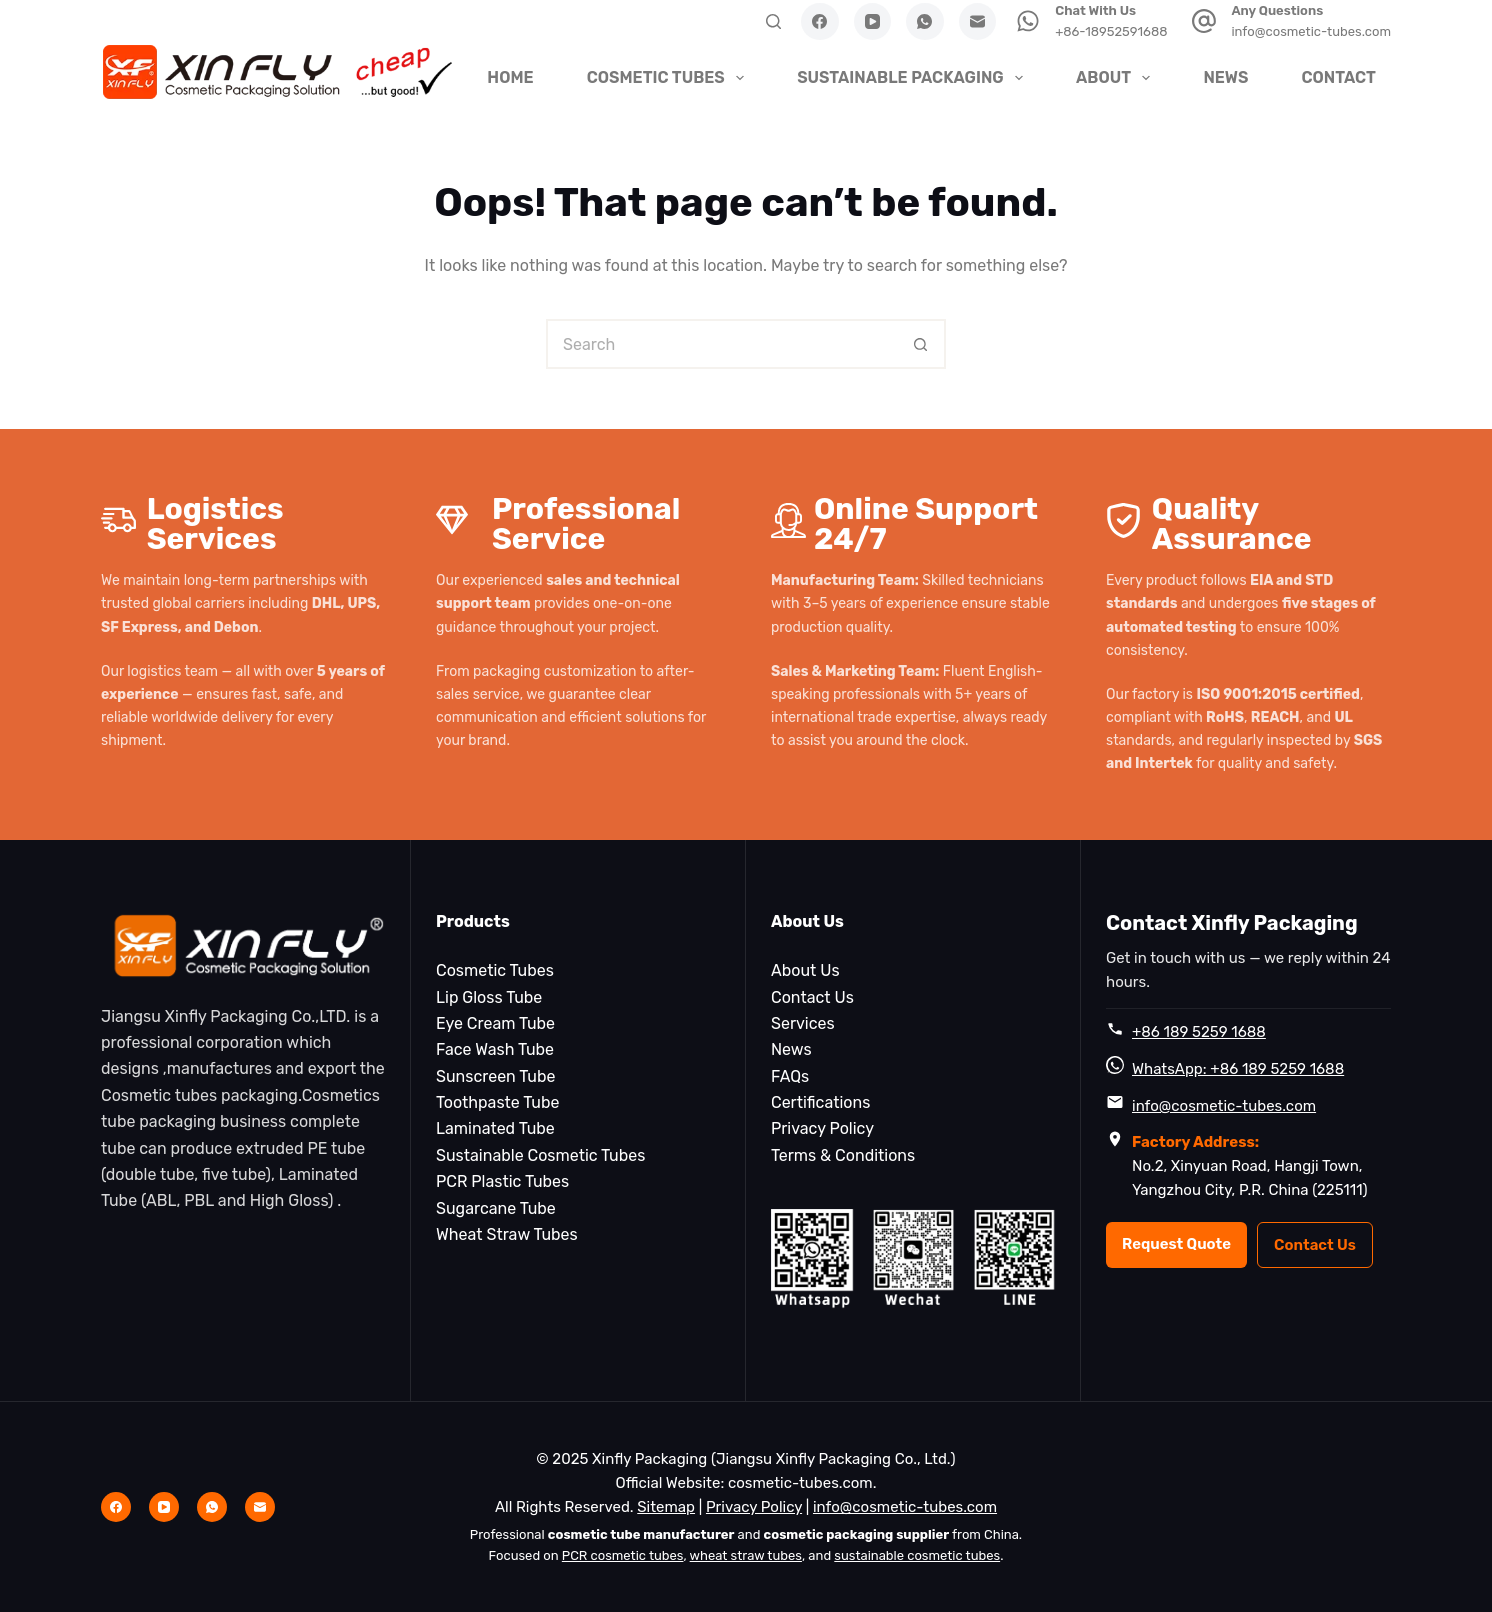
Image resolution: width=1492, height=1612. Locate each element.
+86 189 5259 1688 (1199, 1032)
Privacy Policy (822, 1128)
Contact (1339, 77)
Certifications (820, 1102)
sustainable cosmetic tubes (917, 1555)
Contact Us (812, 997)
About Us (805, 970)
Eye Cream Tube (495, 1023)
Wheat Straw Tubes (507, 1234)
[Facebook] (820, 22)
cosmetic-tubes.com (800, 1483)
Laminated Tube (495, 1128)
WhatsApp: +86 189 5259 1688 (1238, 1069)
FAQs (790, 1076)
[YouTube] (873, 22)
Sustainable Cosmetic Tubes (540, 1155)
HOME (510, 77)
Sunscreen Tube (495, 1076)
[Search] (773, 21)
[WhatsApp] (925, 22)
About (1115, 78)
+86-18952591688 (1111, 31)
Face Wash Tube (495, 1049)
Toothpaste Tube (497, 1102)
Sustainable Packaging (912, 78)
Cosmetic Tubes (668, 78)
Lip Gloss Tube (489, 997)
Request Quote (1176, 1244)
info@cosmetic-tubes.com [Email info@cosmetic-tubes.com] (905, 1507)
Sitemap (666, 1507)
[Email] (978, 22)
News (1225, 77)
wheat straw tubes (746, 1555)
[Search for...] (721, 344)
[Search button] (921, 344)
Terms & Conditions (843, 1155)
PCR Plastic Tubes (502, 1181)
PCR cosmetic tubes (623, 1555)
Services (803, 1023)
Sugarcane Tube (496, 1208)
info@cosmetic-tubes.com (1311, 31)
